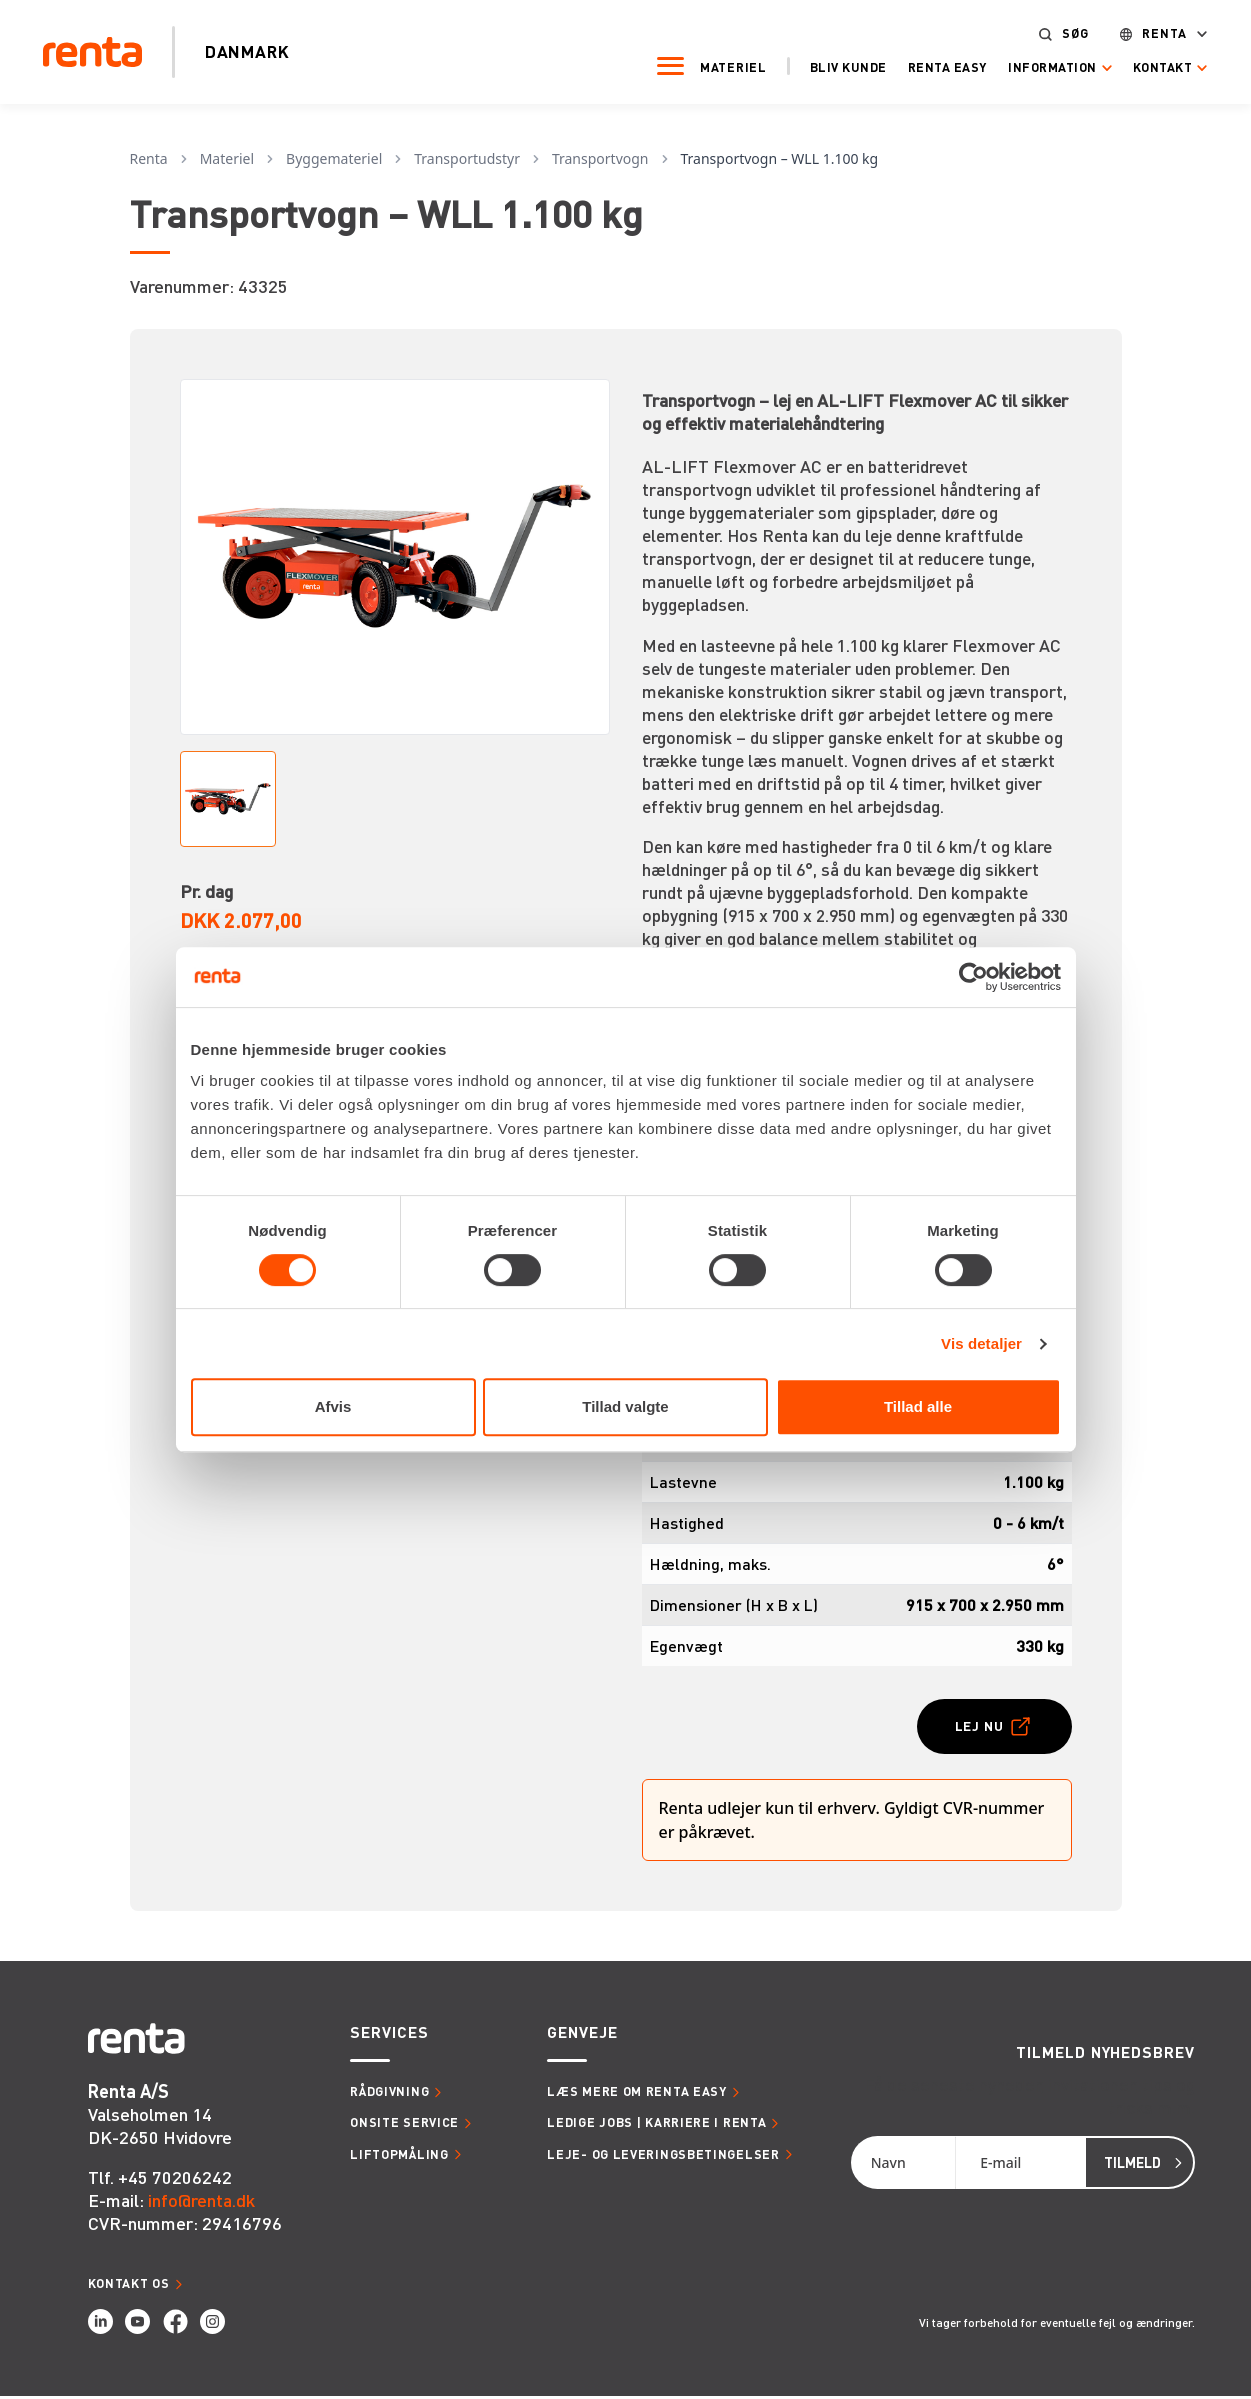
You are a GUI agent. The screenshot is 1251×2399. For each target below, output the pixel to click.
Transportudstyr (467, 158)
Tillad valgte (625, 1406)
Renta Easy (934, 66)
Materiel (720, 66)
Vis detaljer (981, 1343)
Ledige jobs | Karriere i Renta (656, 2125)
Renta (1152, 32)
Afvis (333, 1406)
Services (389, 2035)
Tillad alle (918, 1406)
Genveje (582, 2035)
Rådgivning (389, 2094)
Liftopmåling (399, 2156)
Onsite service (404, 2125)
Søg (1062, 32)
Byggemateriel (334, 158)
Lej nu (975, 1726)
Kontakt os (129, 2285)
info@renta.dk (201, 2201)
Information (1039, 66)
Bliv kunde (835, 66)
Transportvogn (600, 158)
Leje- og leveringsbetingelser (663, 2156)
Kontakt (1150, 66)
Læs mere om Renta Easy (636, 2094)
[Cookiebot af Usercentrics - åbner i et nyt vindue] (973, 977)
